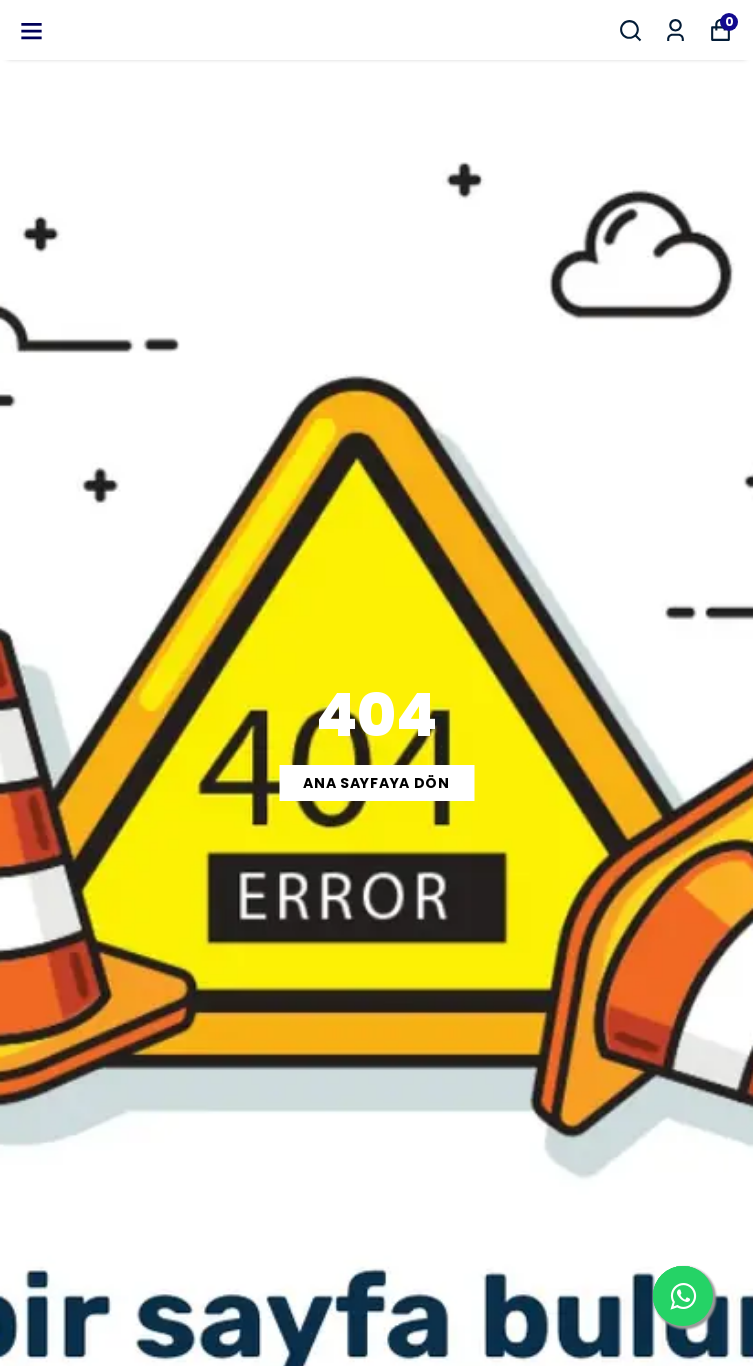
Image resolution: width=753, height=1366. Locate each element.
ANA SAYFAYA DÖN (376, 783)
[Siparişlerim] (675, 30)
